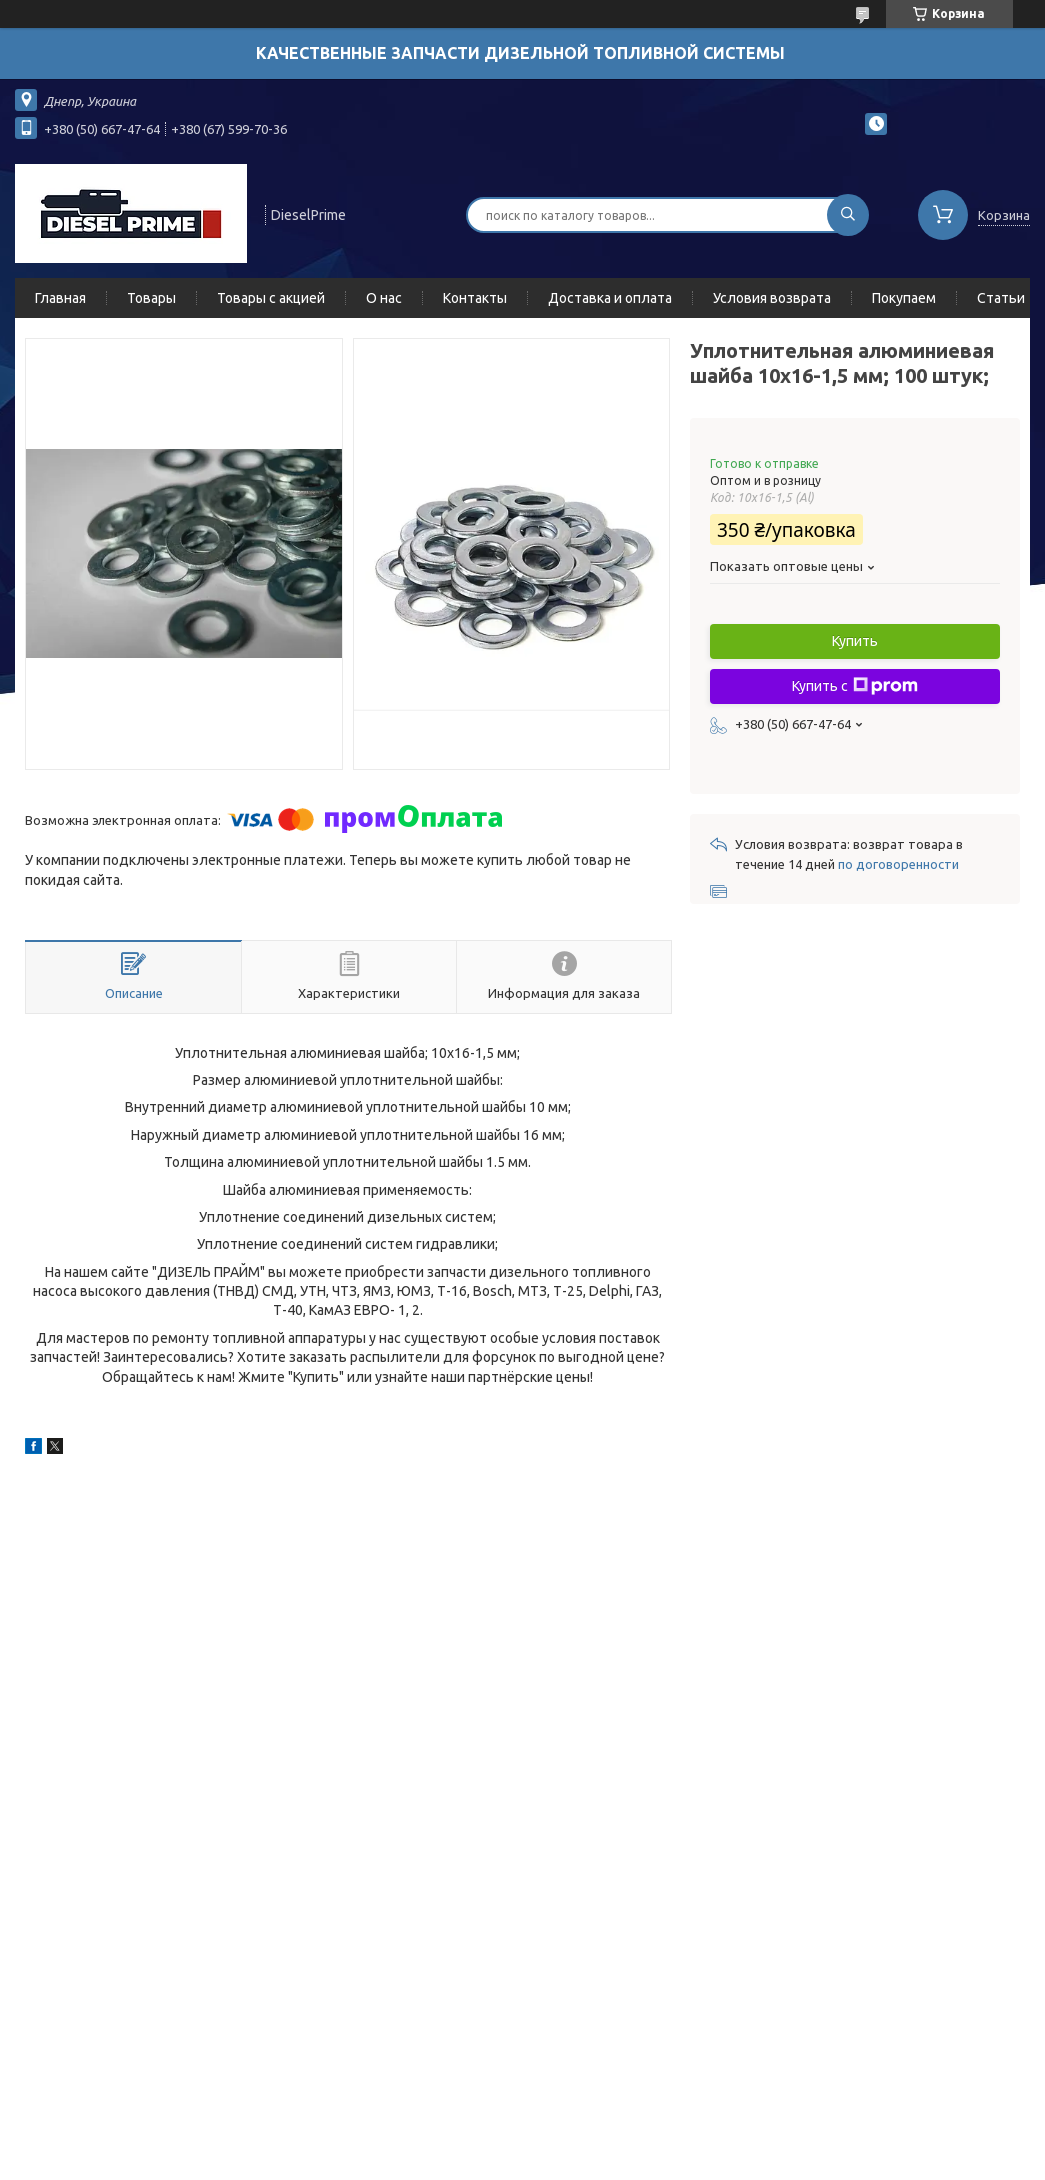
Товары (151, 298)
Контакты (475, 298)
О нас (384, 298)
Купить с (855, 686)
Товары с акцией (271, 298)
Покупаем (904, 298)
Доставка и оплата (610, 298)
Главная (60, 298)
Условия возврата (772, 298)
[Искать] (848, 215)
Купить (855, 641)
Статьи (1001, 298)
